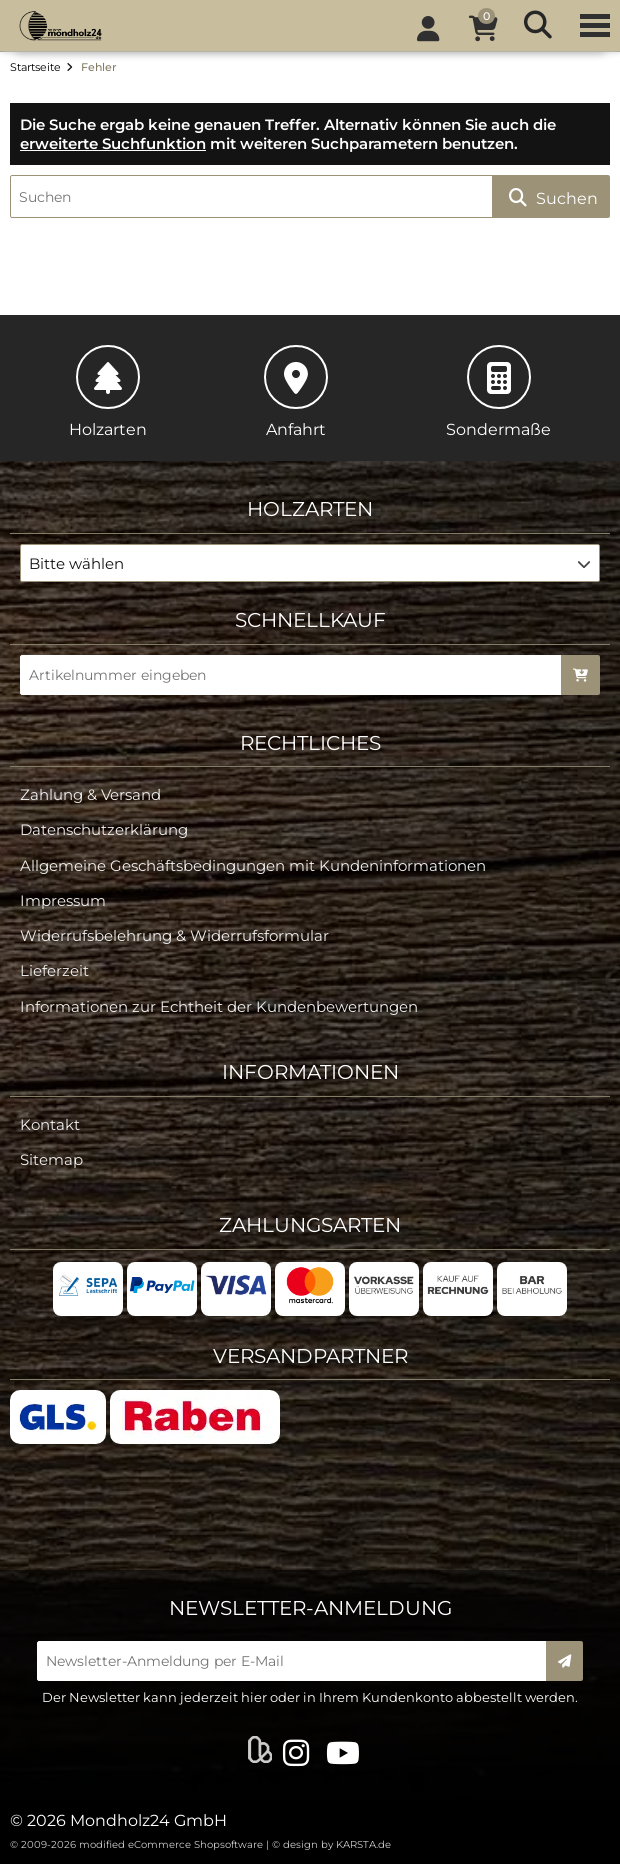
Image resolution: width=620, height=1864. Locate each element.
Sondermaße (498, 392)
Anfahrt (296, 392)
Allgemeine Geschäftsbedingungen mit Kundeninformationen (253, 865)
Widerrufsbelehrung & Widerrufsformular (174, 935)
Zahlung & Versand (90, 794)
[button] (310, 563)
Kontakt (50, 1124)
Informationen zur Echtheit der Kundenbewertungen (219, 1006)
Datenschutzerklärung (104, 829)
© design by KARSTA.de (331, 1844)
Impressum (63, 900)
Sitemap (51, 1159)
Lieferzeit (54, 970)
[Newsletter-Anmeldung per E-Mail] (298, 1661)
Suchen (551, 197)
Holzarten (108, 392)
